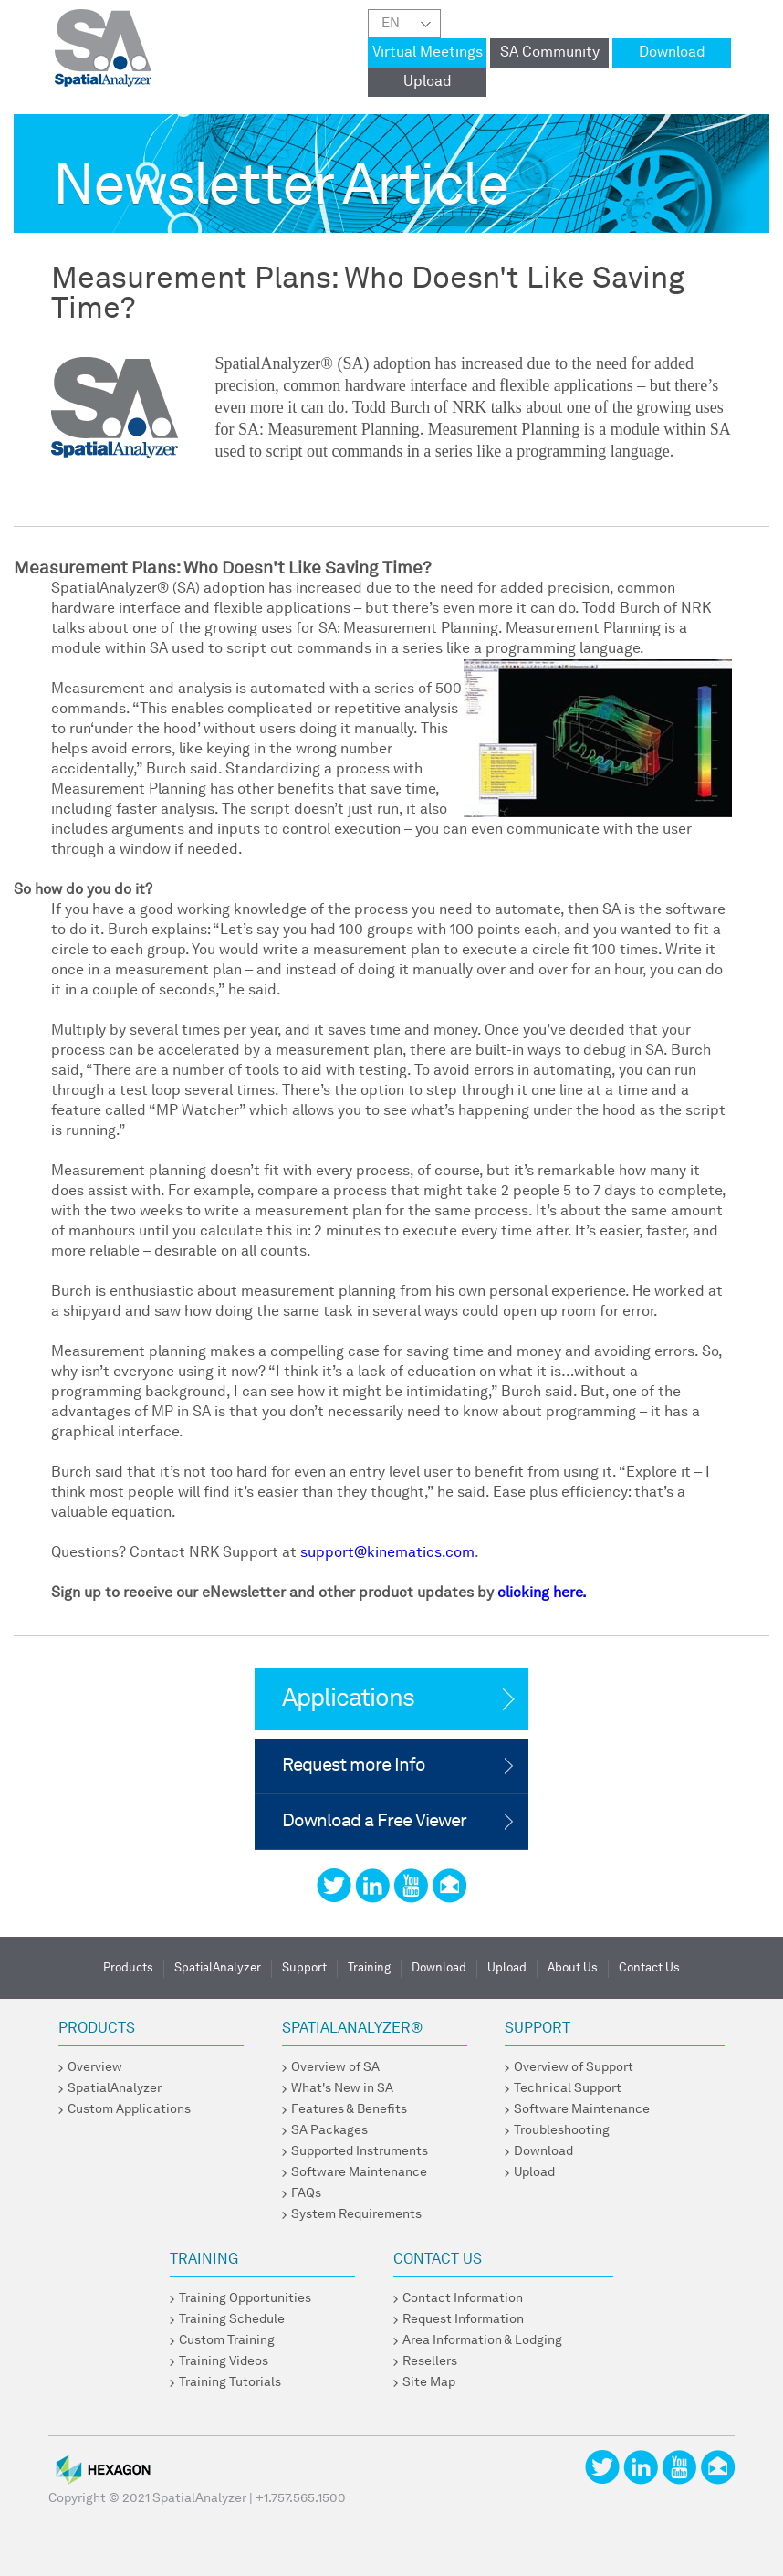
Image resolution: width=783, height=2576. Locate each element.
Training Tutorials (230, 2382)
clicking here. (542, 1593)
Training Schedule (232, 2319)
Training (369, 1968)
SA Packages (329, 2130)
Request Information (463, 2319)
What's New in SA (342, 2088)
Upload (427, 82)
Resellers (429, 2361)
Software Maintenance (359, 2172)
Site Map (428, 2382)
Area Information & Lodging (482, 2340)
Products (128, 1968)
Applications (348, 1699)
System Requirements (356, 2214)
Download (672, 53)
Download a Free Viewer (374, 1822)
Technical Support (567, 2088)
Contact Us (649, 1968)
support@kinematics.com (387, 1553)
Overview (95, 2067)
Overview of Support (573, 2067)
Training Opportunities (245, 2298)
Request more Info (353, 1766)
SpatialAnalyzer (217, 1968)
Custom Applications (129, 2109)
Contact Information (462, 2298)
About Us (573, 1968)
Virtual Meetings (427, 53)
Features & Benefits (349, 2109)
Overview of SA (335, 2067)
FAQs (306, 2193)
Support (304, 1968)
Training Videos (223, 2361)
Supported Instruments (359, 2151)
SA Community (550, 53)
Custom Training (227, 2340)
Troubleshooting (562, 2130)
